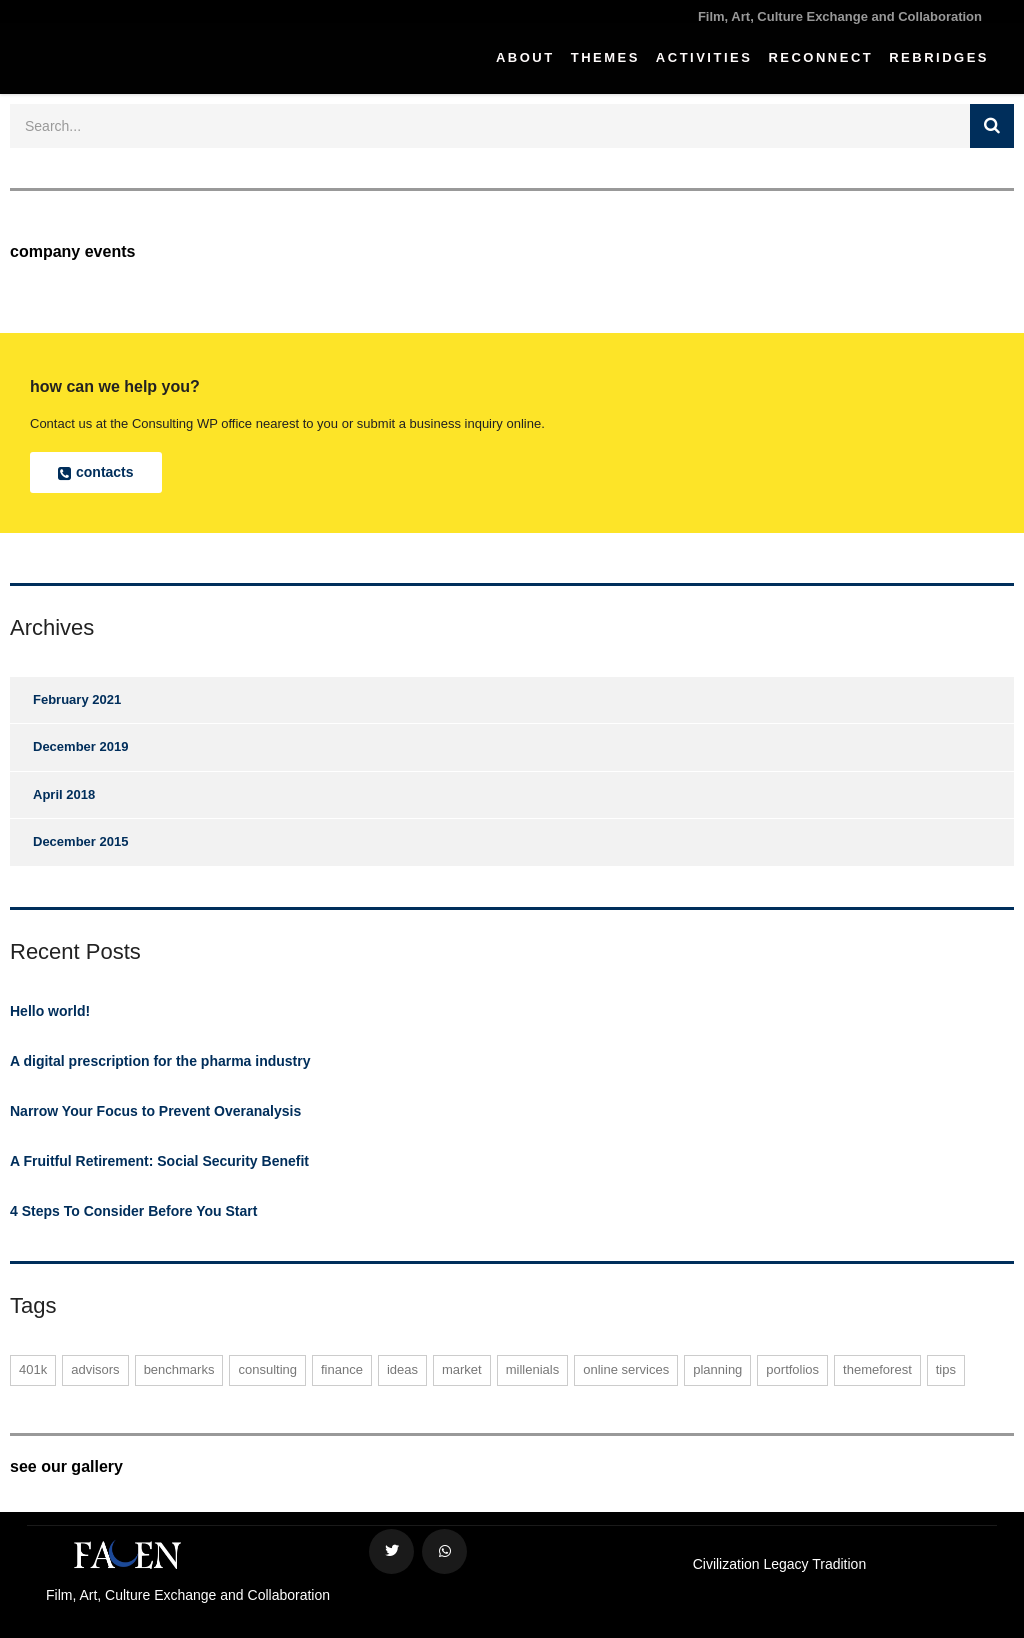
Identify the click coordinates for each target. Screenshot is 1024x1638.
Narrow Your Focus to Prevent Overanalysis (155, 1111)
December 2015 (80, 841)
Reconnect (820, 57)
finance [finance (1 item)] (342, 1369)
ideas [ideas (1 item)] (402, 1369)
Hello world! (50, 1011)
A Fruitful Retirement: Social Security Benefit (159, 1161)
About (525, 57)
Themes (605, 57)
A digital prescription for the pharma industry (160, 1061)
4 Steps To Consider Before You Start (133, 1211)
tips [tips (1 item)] (946, 1369)
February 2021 (77, 699)
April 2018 (64, 794)
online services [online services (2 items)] (626, 1369)
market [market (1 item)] (462, 1369)
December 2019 (80, 746)
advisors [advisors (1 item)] (95, 1369)
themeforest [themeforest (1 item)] (877, 1369)
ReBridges (939, 57)
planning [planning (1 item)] (717, 1369)
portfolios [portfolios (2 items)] (792, 1369)
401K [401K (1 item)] (33, 1369)
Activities (704, 57)
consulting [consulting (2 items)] (267, 1369)
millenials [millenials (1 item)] (532, 1369)
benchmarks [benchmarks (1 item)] (179, 1369)
